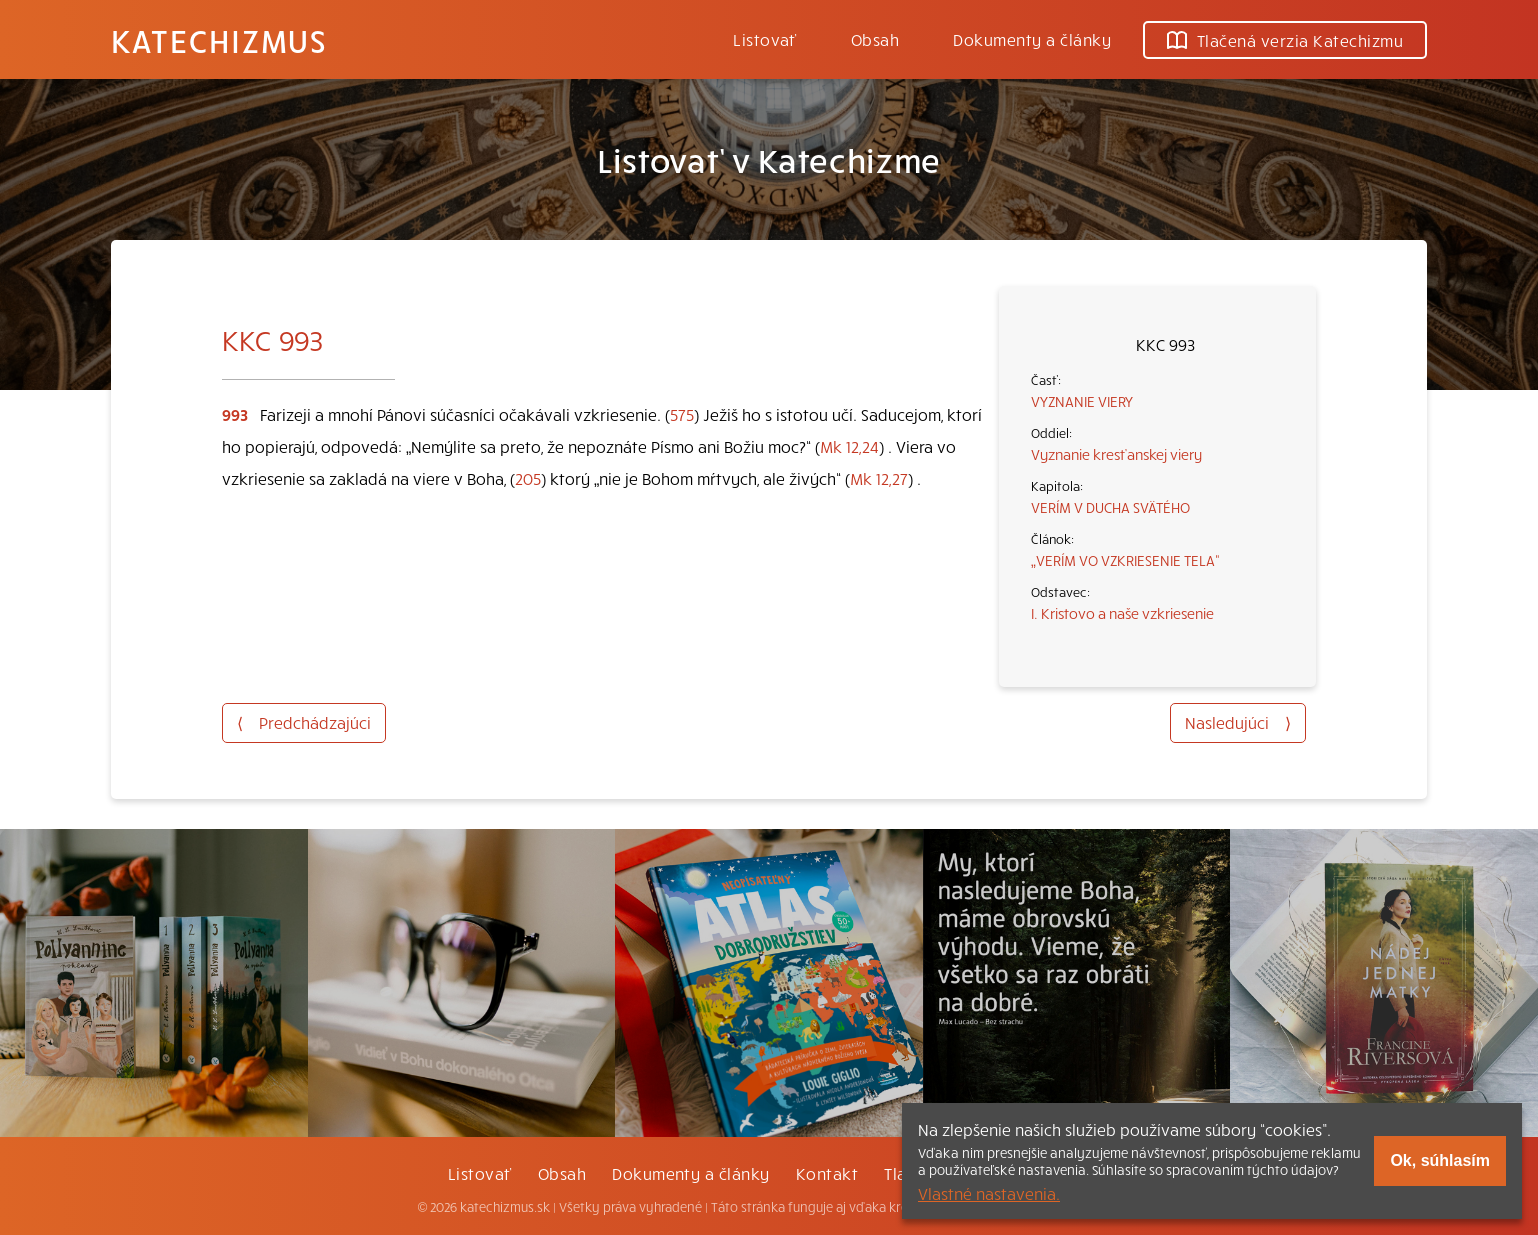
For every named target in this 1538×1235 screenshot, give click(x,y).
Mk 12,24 (849, 446)
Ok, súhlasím (1440, 1160)
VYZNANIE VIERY (1082, 401)
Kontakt (827, 1173)
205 (528, 478)
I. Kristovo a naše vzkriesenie (1122, 613)
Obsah (875, 39)
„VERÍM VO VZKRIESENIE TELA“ (1125, 560)
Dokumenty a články (1032, 39)
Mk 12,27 (879, 478)
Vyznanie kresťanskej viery (1116, 454)
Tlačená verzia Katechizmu (1285, 40)
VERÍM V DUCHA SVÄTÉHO (1110, 507)
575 (682, 414)
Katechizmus (219, 40)
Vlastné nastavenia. (989, 1193)
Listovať (765, 39)
